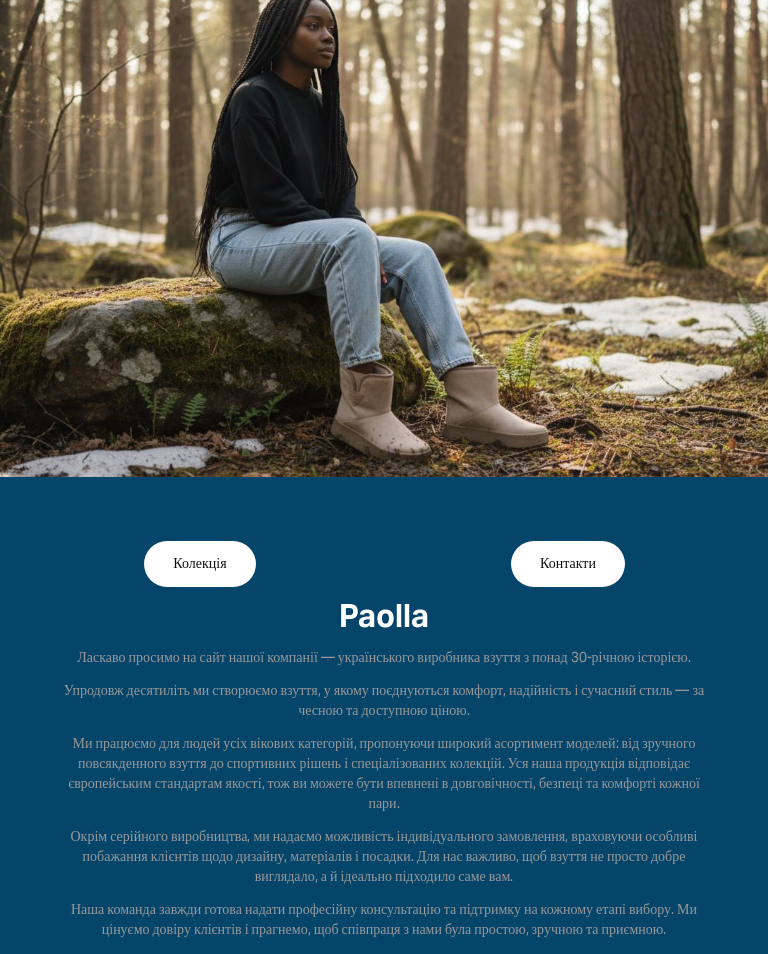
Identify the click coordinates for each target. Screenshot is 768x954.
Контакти (568, 563)
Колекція (199, 563)
